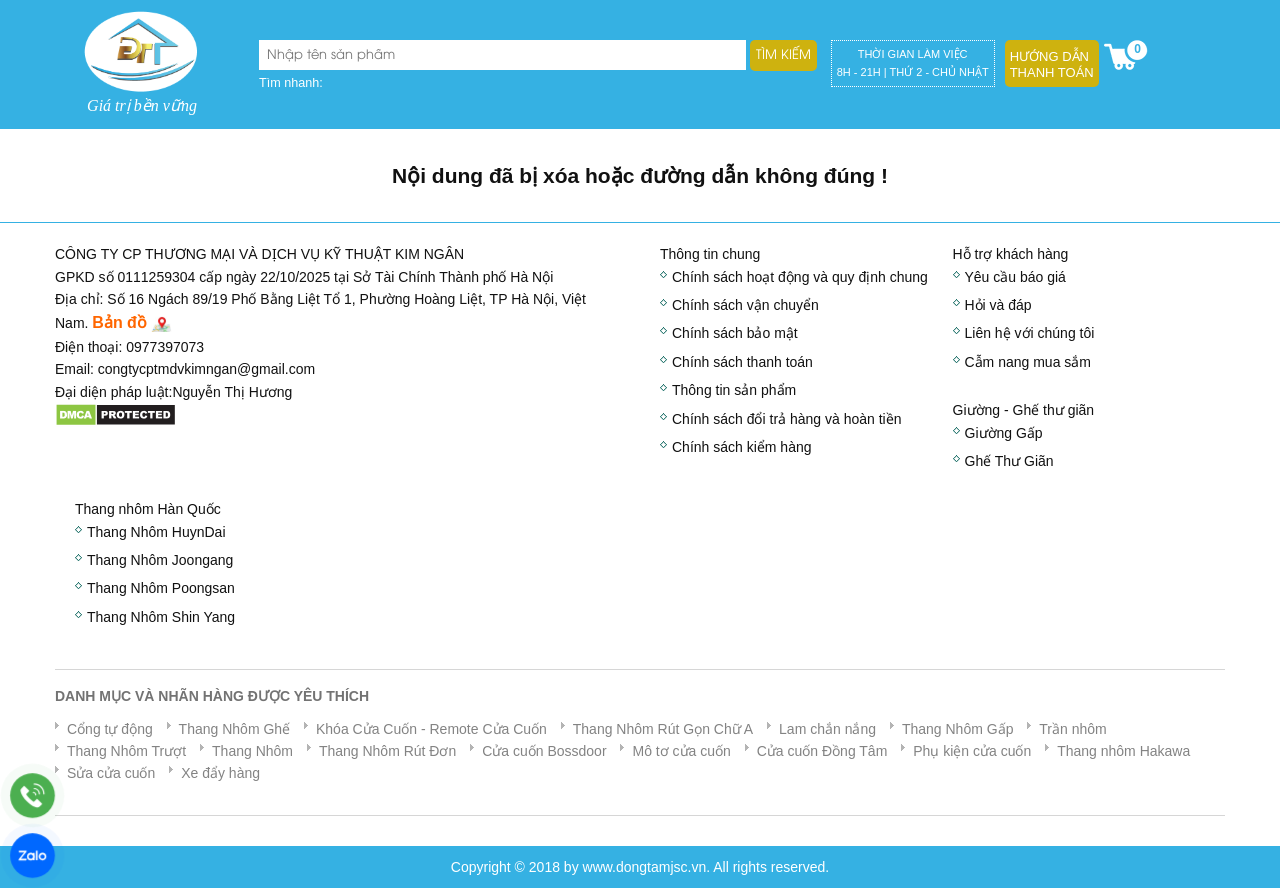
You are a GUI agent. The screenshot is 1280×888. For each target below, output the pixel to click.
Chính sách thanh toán (742, 362)
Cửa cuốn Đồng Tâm (822, 751)
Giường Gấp (1004, 433)
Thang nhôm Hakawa (1123, 751)
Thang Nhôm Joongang (160, 560)
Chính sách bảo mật (735, 333)
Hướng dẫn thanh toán (1052, 64)
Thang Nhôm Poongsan (161, 588)
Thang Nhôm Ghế (235, 729)
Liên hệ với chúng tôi (1030, 333)
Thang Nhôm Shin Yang (161, 617)
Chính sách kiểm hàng (742, 447)
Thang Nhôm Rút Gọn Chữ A (663, 729)
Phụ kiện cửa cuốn (972, 751)
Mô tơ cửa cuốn (681, 751)
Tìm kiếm (783, 55)
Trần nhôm (1072, 729)
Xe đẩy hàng (220, 773)
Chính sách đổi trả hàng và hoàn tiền (786, 419)
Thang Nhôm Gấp (958, 729)
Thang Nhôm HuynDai (156, 532)
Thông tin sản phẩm (734, 390)
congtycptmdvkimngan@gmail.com (206, 369)
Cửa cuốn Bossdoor (544, 751)
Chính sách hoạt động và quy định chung (800, 277)
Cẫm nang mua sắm (1028, 362)
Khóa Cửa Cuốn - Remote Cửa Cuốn (431, 729)
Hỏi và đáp (998, 305)
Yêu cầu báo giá (1015, 277)
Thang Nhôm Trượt (126, 751)
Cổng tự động (110, 729)
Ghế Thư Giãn (1009, 461)
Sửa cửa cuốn (111, 773)
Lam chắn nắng (827, 729)
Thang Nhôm (252, 751)
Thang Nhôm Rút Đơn (387, 751)
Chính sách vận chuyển (745, 305)
